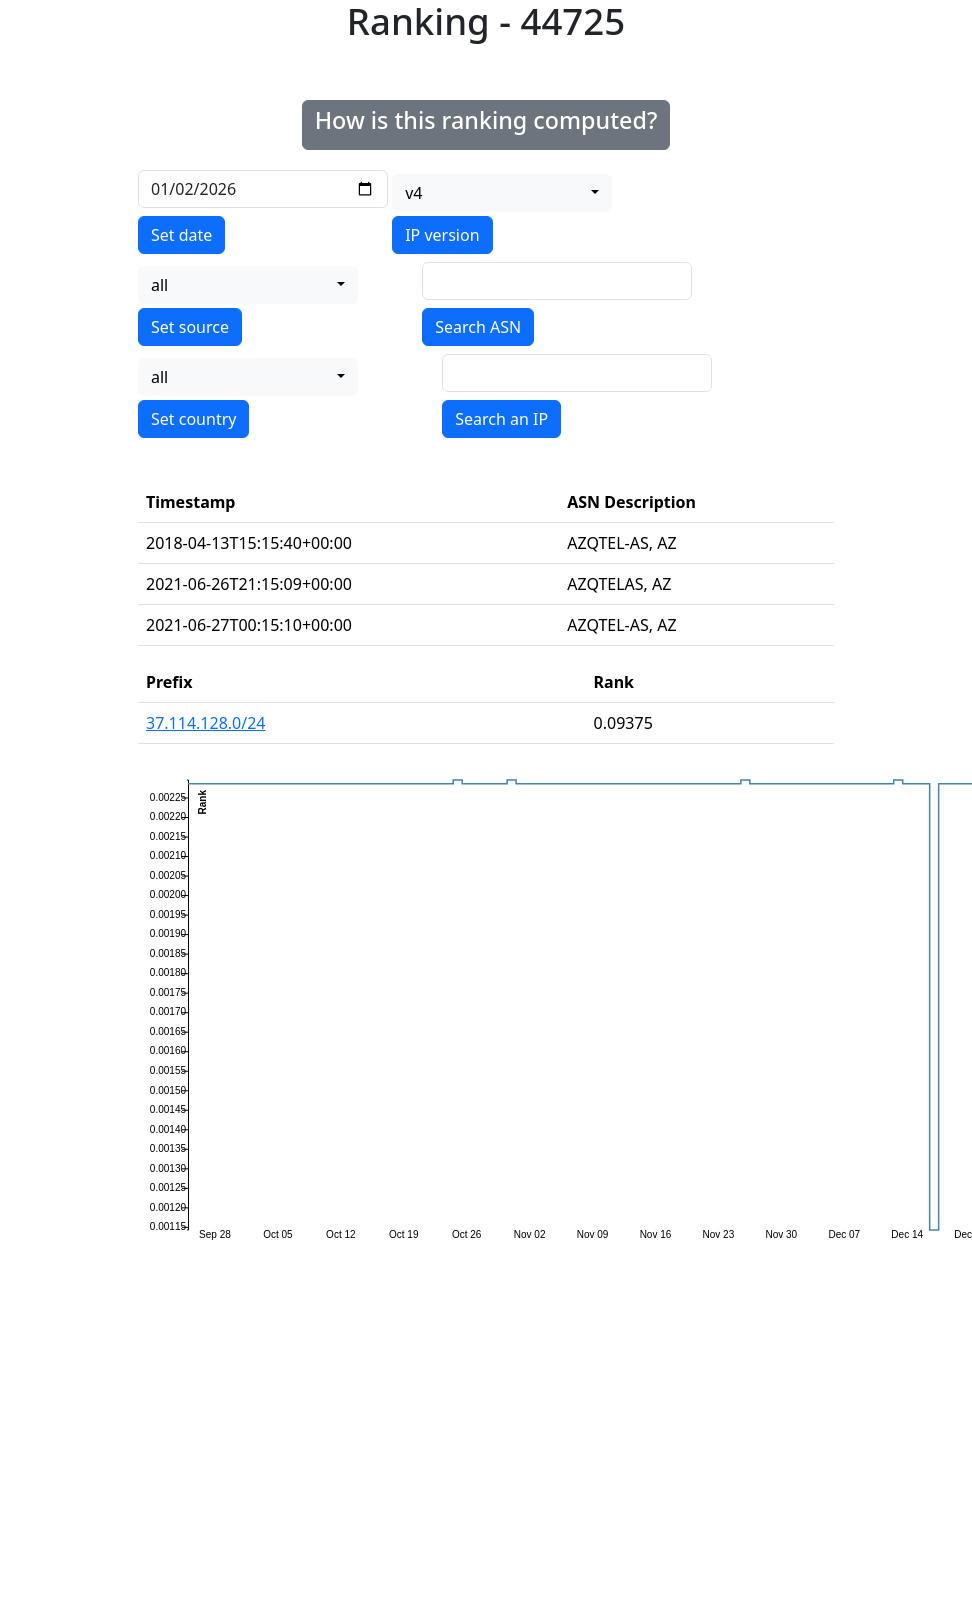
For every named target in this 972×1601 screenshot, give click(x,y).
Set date (181, 235)
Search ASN (478, 327)
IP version (442, 235)
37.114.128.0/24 (206, 723)
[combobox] (502, 193)
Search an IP (501, 419)
